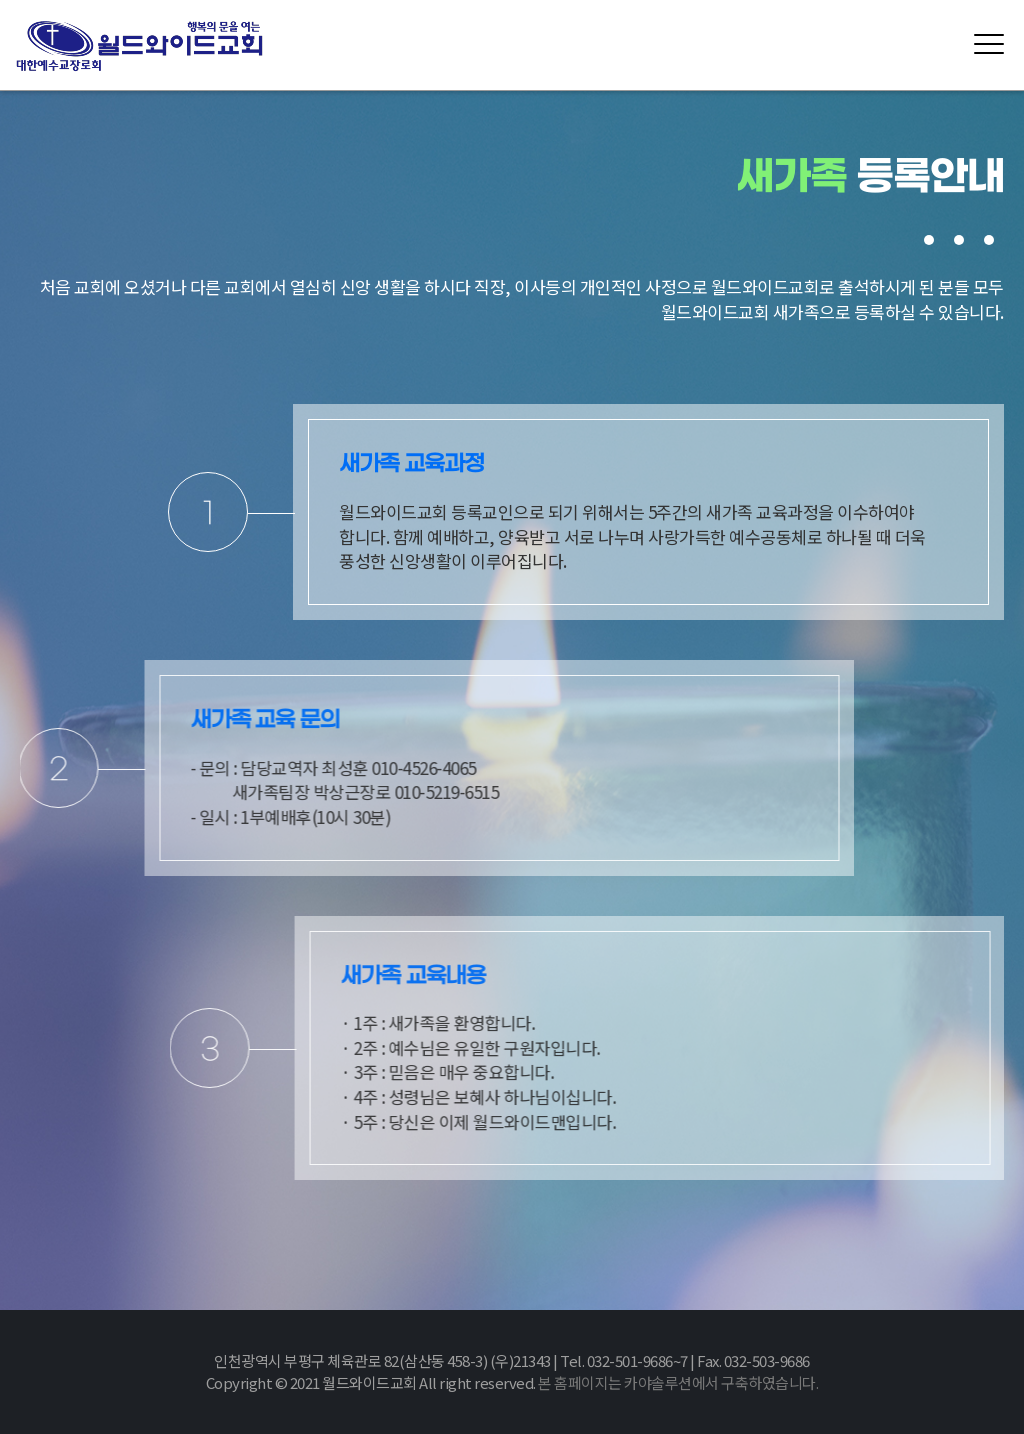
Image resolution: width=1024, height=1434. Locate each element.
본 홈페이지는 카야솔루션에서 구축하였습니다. (678, 1382)
